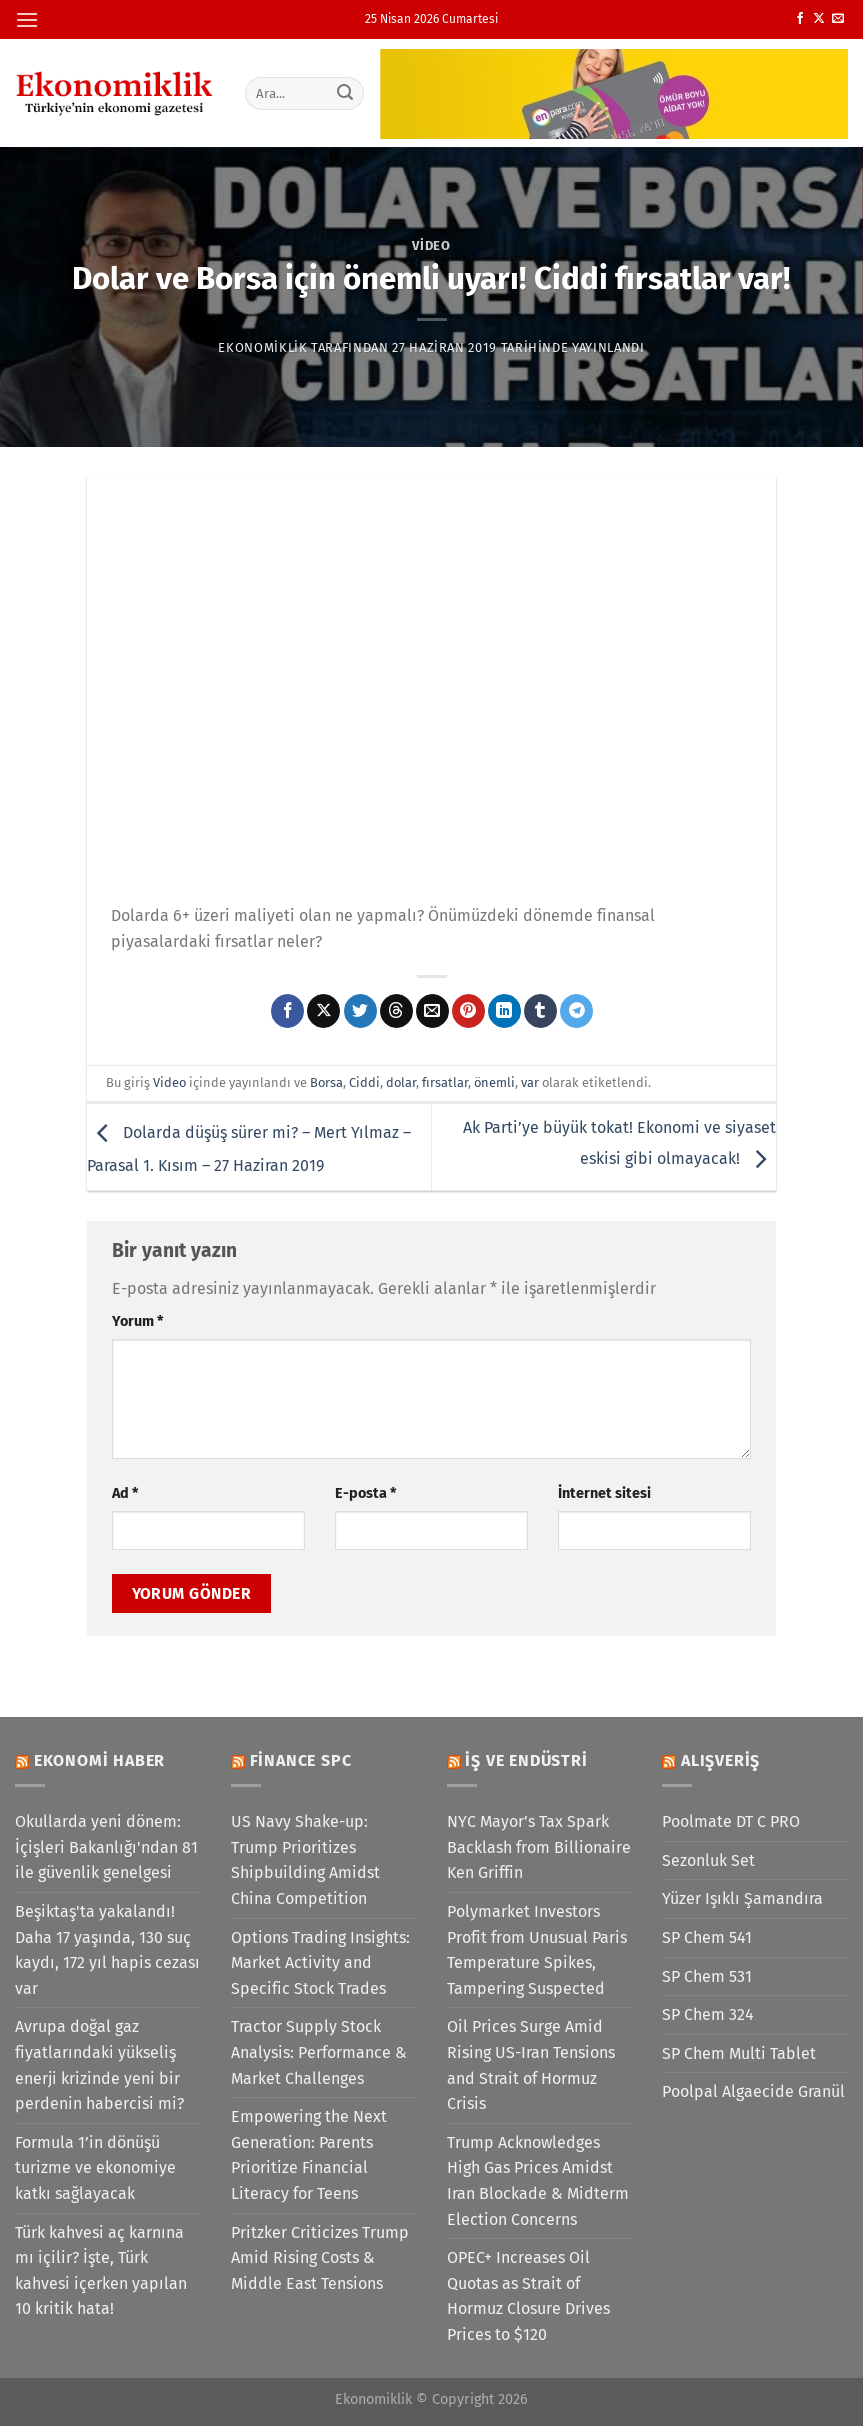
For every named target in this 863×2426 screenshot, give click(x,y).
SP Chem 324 (708, 2014)
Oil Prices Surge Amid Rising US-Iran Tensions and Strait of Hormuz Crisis (531, 2065)
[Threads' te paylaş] (396, 1011)
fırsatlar (445, 1082)
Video (431, 245)
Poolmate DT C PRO (731, 1821)
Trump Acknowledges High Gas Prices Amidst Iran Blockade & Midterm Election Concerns (538, 2181)
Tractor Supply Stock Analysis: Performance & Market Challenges (319, 2052)
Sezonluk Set (708, 1860)
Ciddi (364, 1082)
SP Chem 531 (707, 1976)
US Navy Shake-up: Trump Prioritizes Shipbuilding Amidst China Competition (305, 1860)
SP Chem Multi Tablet (739, 2053)
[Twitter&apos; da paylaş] (360, 1011)
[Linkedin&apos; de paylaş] (504, 1011)
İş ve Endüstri (526, 1760)
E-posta (365, 1493)
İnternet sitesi (604, 1493)
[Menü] (27, 19)
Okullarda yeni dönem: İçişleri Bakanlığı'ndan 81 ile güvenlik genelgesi (106, 1847)
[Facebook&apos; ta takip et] (800, 19)
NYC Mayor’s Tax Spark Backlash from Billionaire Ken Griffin (539, 1847)
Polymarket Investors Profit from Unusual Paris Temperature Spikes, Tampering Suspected (537, 1950)
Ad (125, 1493)
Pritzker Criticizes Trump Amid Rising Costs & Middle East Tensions (320, 2258)
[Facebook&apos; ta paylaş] (287, 1011)
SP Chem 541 (707, 1937)
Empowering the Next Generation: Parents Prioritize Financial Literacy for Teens (309, 2155)
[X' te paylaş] (323, 1011)
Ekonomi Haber (99, 1760)
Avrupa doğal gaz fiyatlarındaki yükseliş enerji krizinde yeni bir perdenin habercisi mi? (99, 2065)
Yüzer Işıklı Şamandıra (742, 1898)
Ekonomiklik (262, 347)
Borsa (326, 1082)
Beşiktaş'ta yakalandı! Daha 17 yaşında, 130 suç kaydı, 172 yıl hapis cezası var (107, 1950)
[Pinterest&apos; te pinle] (468, 1011)
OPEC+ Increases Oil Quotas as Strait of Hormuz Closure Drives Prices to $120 (528, 2296)
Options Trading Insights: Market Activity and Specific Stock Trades (320, 1963)
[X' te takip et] (819, 19)
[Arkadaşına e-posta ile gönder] (432, 1011)
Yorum (137, 1321)
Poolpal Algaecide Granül (753, 2091)
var (530, 1082)
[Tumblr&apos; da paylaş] (540, 1011)
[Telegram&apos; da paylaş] (576, 1011)
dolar (401, 1082)
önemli (494, 1082)
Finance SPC (301, 1760)
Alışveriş (720, 1760)
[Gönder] (345, 93)
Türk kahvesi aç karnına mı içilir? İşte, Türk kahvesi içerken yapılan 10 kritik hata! (101, 2271)
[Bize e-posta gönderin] (838, 19)
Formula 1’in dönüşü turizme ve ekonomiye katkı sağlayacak (95, 2168)
